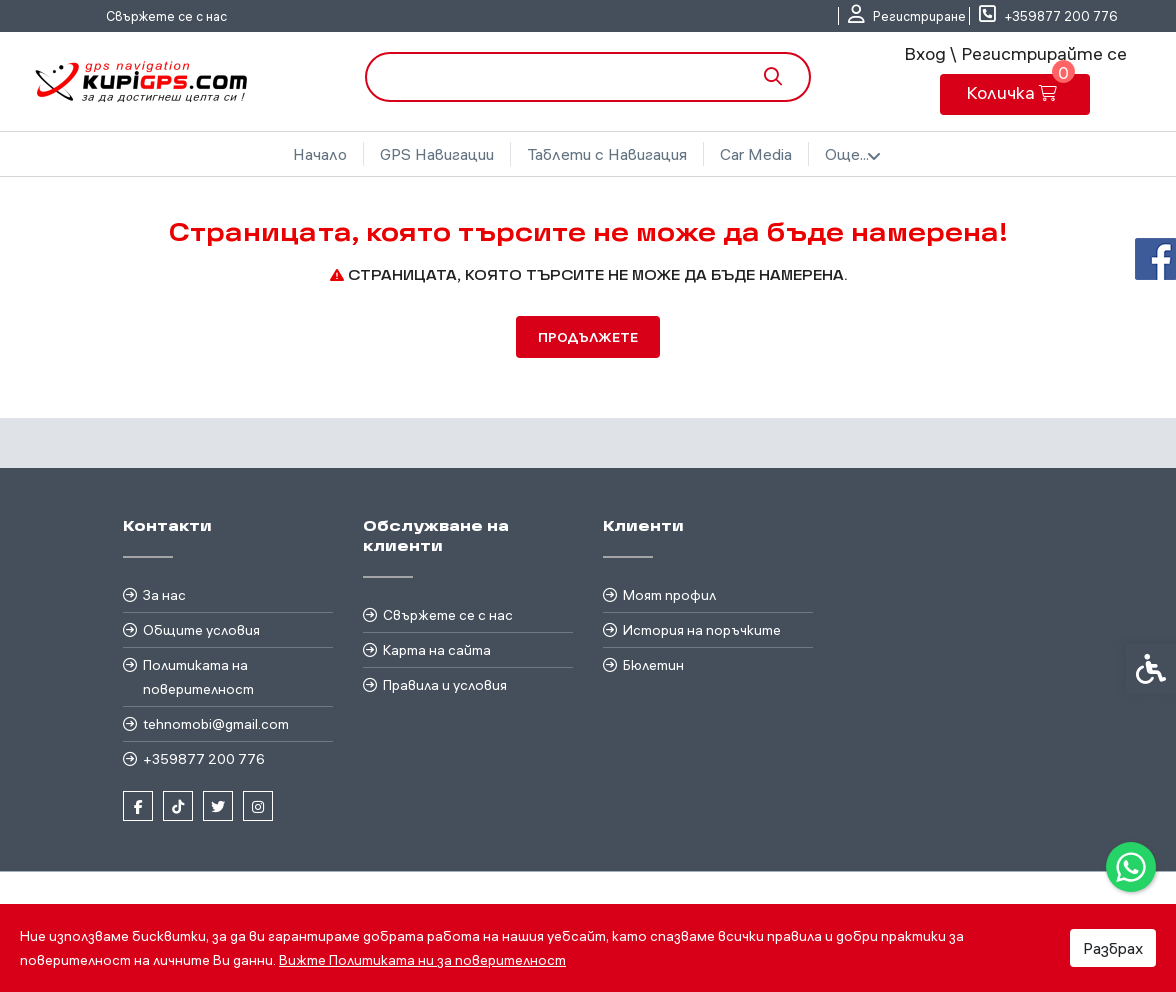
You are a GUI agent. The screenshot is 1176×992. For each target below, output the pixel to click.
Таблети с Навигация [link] (607, 154)
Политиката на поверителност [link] (198, 677)
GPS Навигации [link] (437, 154)
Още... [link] (853, 155)
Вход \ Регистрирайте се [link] (1015, 53)
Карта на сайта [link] (437, 650)
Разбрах (1113, 948)
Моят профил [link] (669, 595)
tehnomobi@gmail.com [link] (216, 724)
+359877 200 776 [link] (204, 759)
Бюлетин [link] (653, 665)
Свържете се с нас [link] (166, 16)
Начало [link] (320, 154)
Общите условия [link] (201, 630)
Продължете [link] (588, 337)
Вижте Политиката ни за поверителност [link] (422, 960)
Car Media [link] (756, 154)
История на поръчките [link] (702, 630)
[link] (1131, 867)
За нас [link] (164, 595)
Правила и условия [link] (445, 685)
